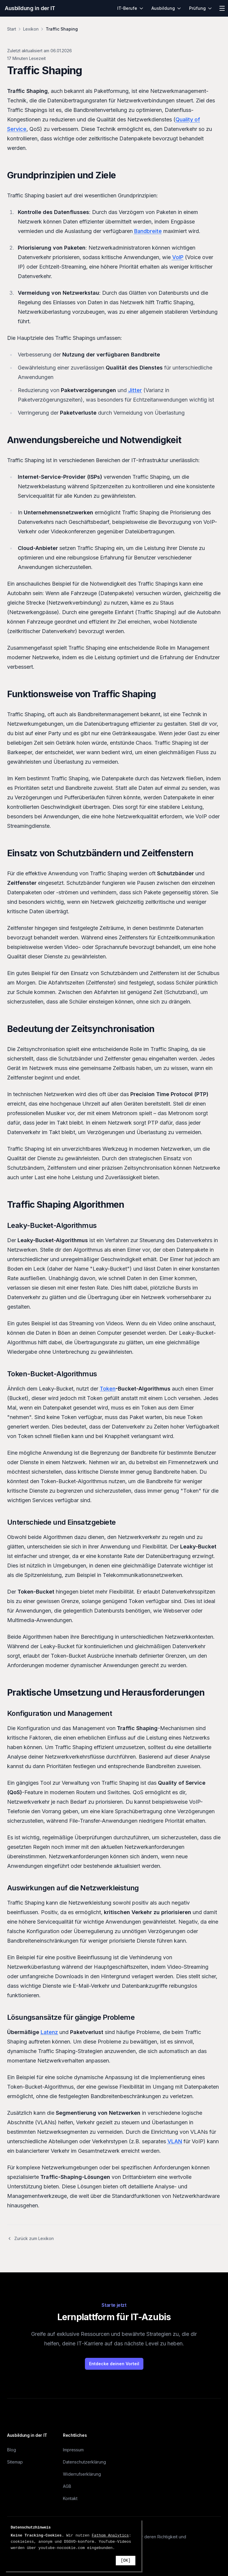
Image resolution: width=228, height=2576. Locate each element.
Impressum (73, 2449)
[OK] (126, 2560)
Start (11, 28)
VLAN (174, 2141)
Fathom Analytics (110, 2535)
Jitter (135, 390)
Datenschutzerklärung (84, 2461)
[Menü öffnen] (222, 8)
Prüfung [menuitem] (200, 8)
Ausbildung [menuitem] (166, 8)
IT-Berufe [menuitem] (130, 8)
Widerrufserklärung (82, 2474)
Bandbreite (148, 231)
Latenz (49, 2032)
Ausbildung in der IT (30, 8)
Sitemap (15, 2461)
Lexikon (31, 28)
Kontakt (70, 2498)
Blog (11, 2449)
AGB (67, 2486)
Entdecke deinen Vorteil (114, 2363)
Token (107, 1389)
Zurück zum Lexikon (30, 2238)
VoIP (177, 257)
